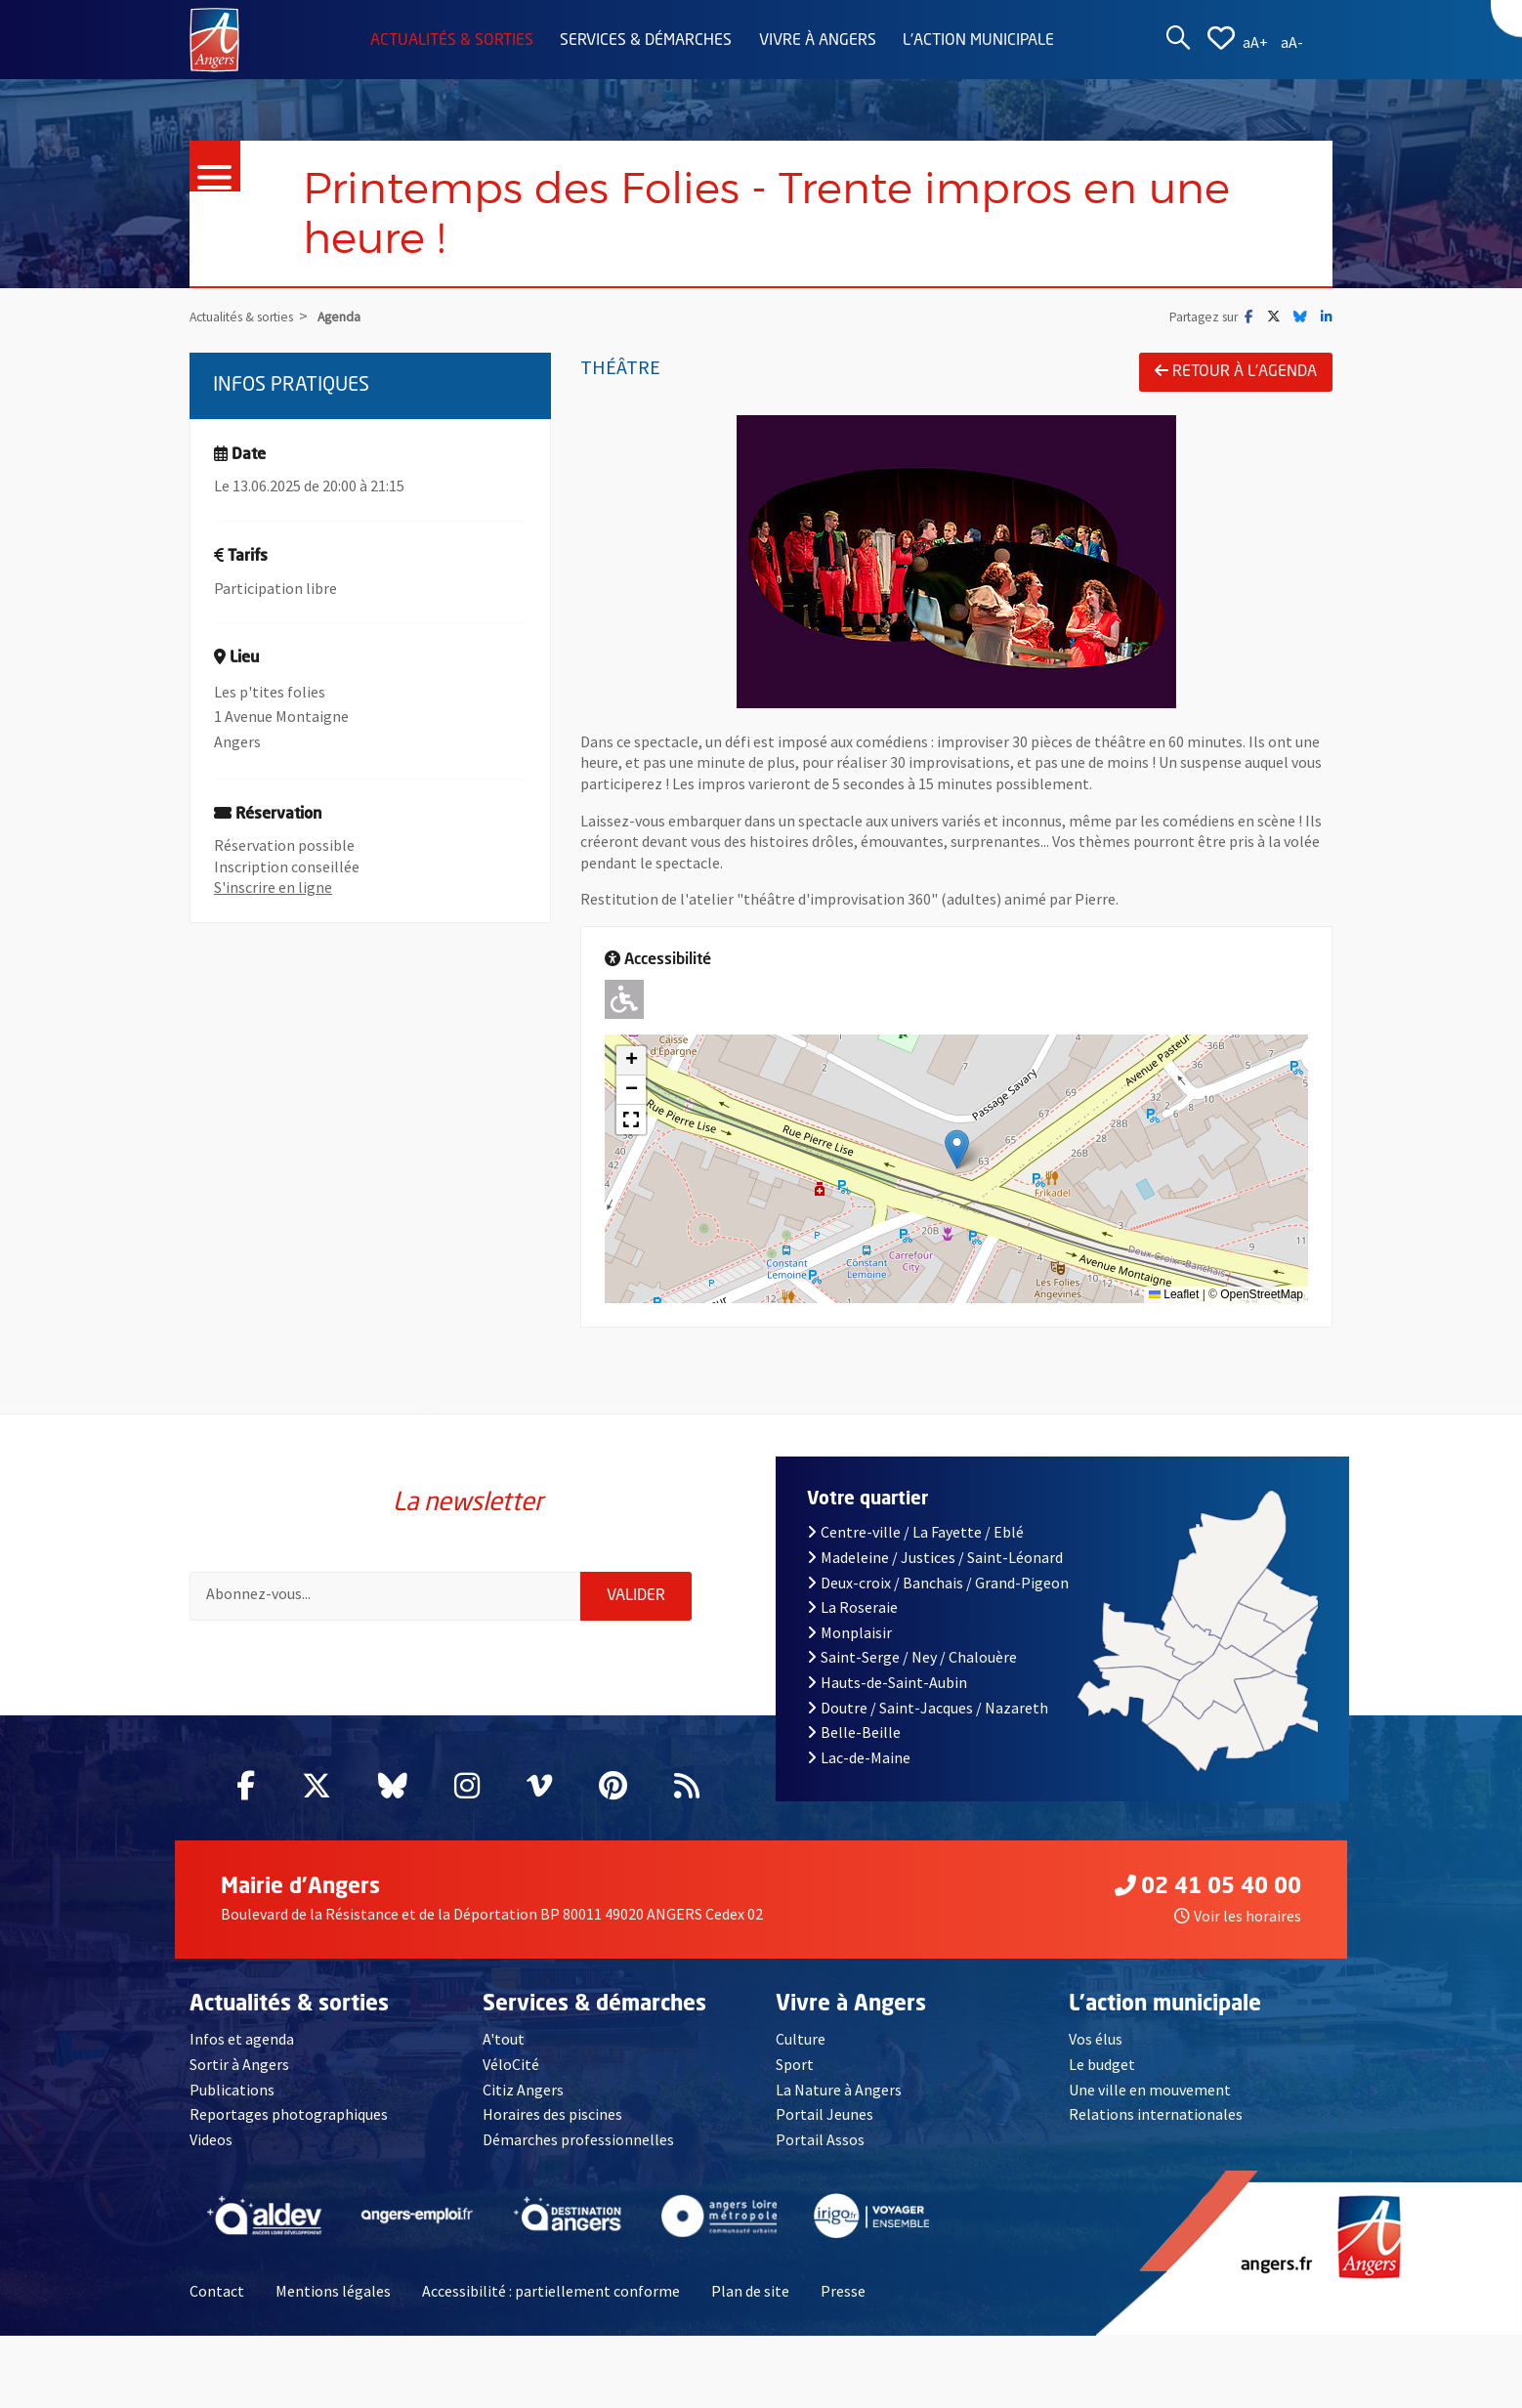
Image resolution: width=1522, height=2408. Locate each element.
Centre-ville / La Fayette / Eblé (915, 1532)
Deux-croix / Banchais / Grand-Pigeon (938, 1582)
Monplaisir (849, 1632)
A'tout (504, 2039)
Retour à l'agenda (1236, 371)
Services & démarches (646, 41)
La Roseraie (852, 1607)
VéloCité (511, 2064)
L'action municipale (978, 41)
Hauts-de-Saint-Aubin (887, 1682)
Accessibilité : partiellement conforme (551, 2291)
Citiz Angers (523, 2089)
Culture (800, 2039)
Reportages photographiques (289, 2114)
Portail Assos (820, 2139)
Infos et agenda (242, 2039)
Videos (211, 2139)
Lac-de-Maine (858, 1757)
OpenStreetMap (1261, 1294)
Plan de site (750, 2291)
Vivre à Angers (817, 41)
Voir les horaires (1237, 1915)
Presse (843, 2291)
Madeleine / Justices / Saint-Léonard (935, 1557)
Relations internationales (1156, 2114)
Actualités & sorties (451, 41)
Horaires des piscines (552, 2114)
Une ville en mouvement (1150, 2089)
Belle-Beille (854, 1732)
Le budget (1102, 2064)
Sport (795, 2064)
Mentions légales (333, 2291)
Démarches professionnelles (578, 2139)
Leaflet (1174, 1294)
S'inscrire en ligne (273, 887)
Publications (232, 2089)
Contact (217, 2291)
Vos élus (1095, 2039)
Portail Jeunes (824, 2114)
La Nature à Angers (839, 2089)
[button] (957, 1149)
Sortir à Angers (239, 2064)
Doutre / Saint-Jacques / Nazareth (927, 1707)
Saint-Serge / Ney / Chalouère (912, 1657)
